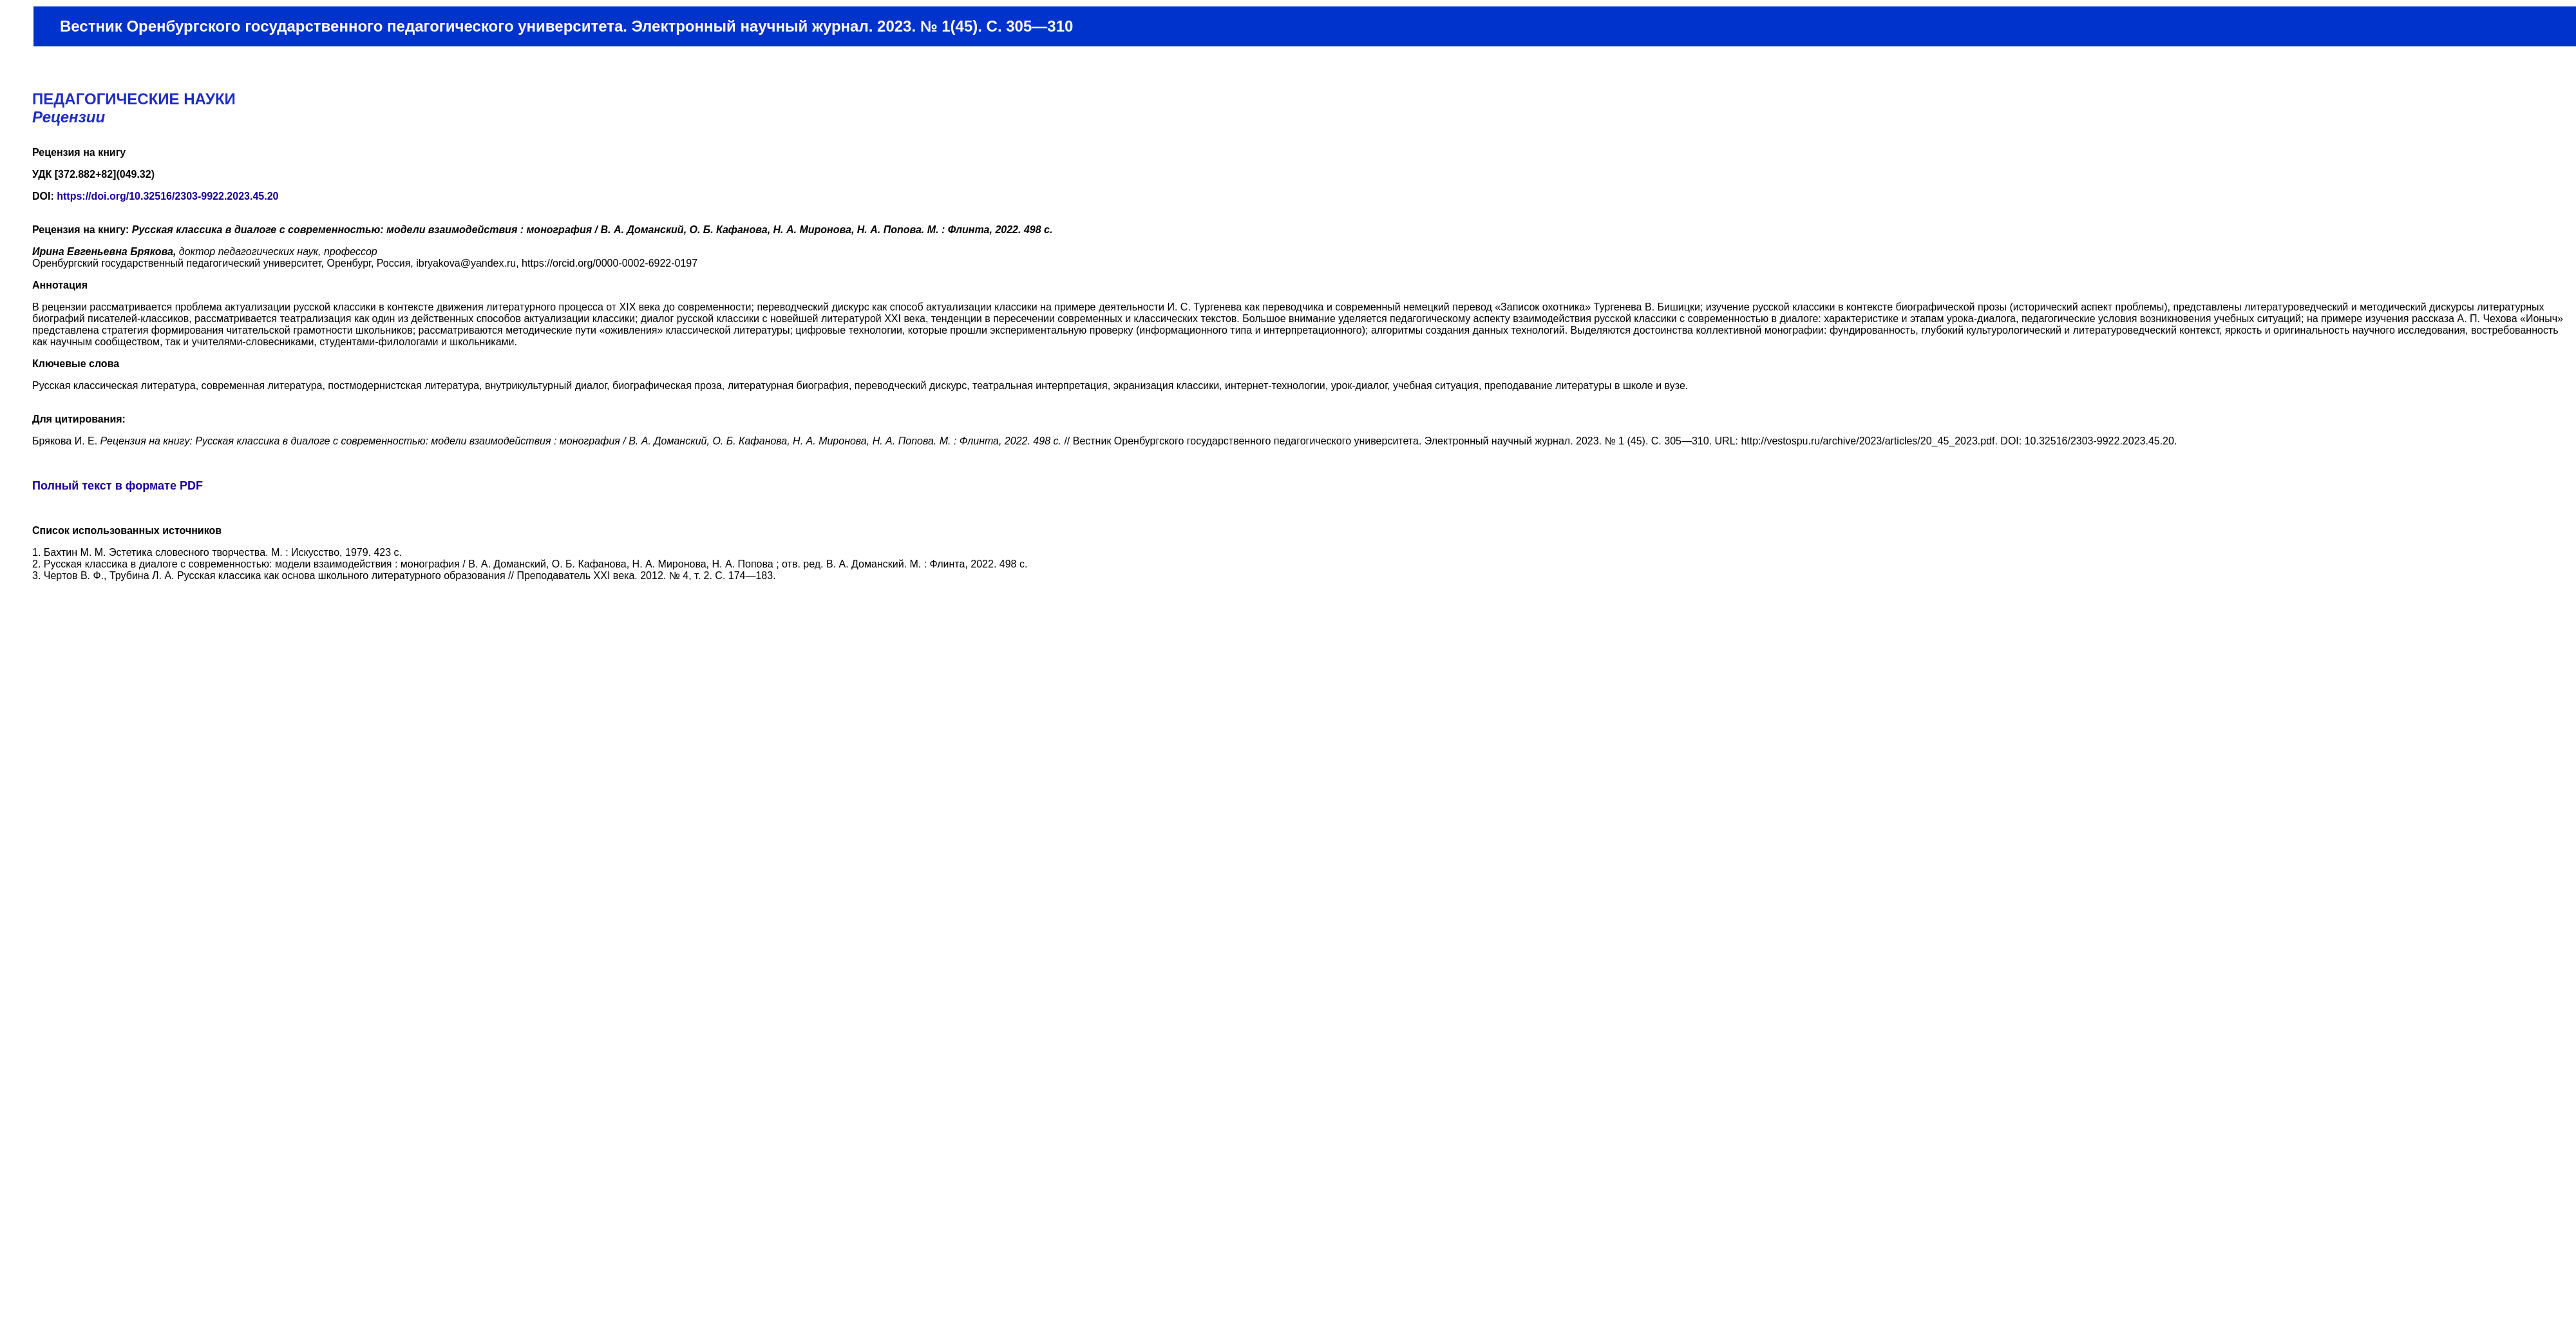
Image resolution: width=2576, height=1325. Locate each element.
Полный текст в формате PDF (117, 485)
